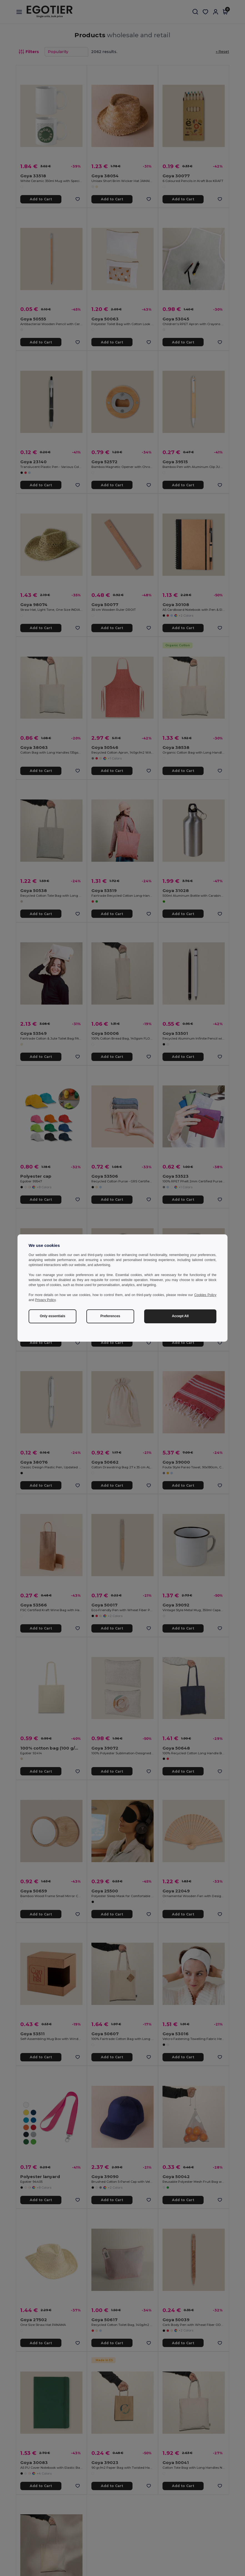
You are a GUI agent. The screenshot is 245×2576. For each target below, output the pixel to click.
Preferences (110, 1316)
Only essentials (52, 1316)
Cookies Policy (205, 1295)
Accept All (180, 1316)
